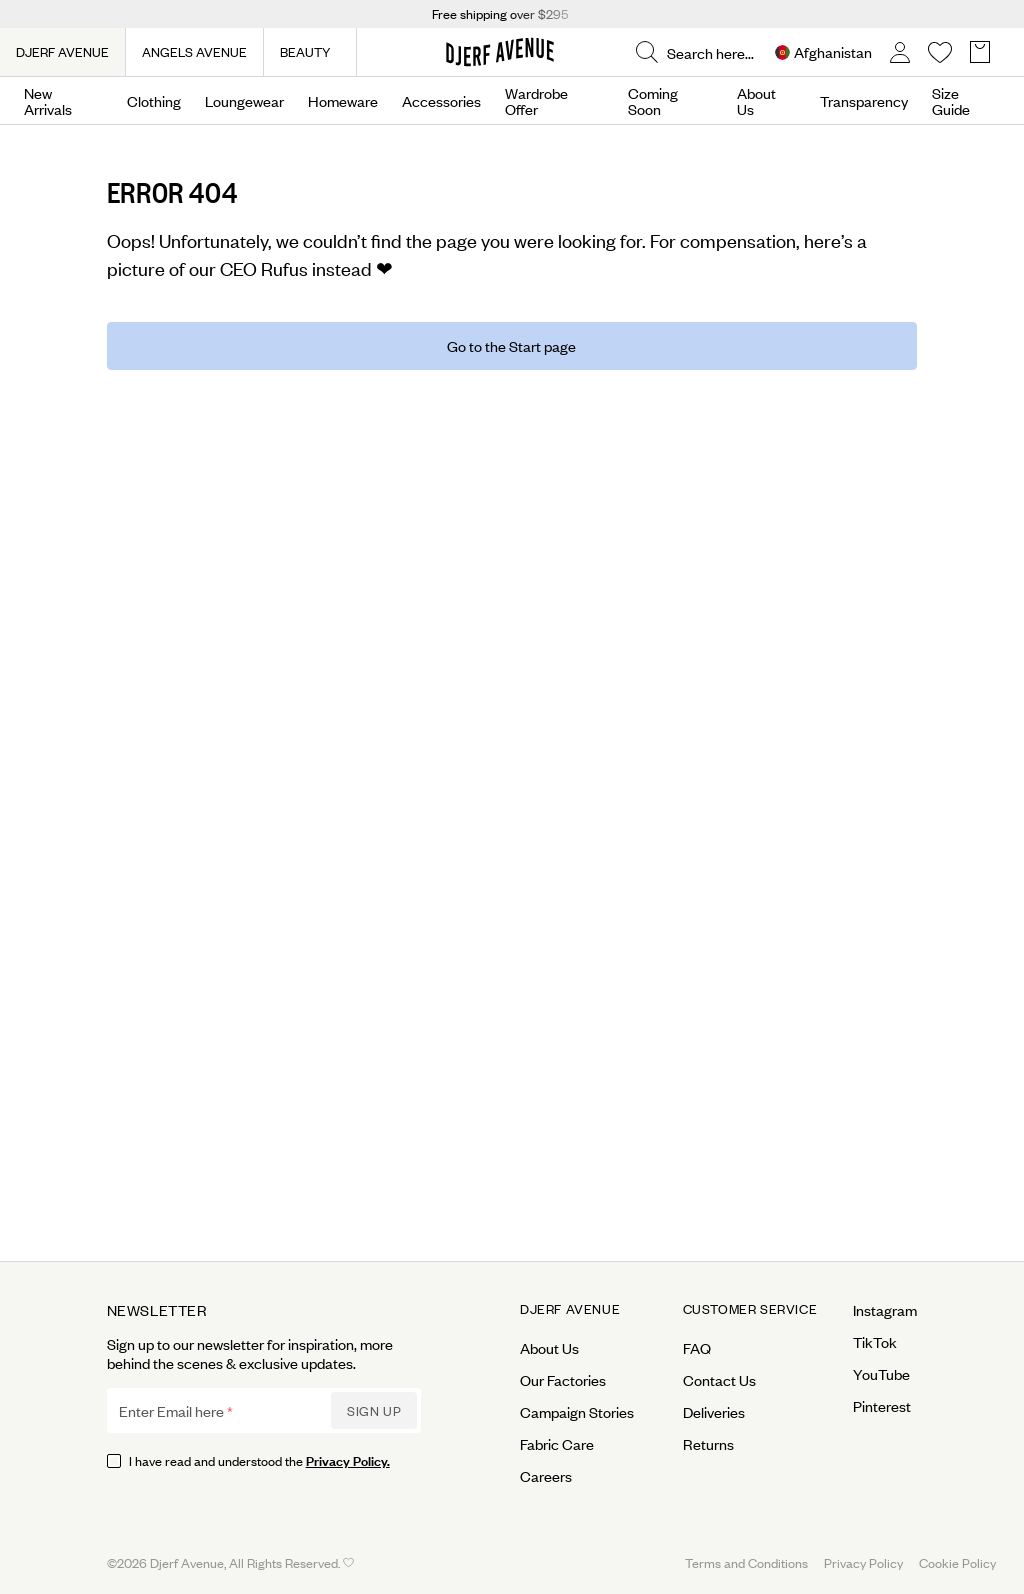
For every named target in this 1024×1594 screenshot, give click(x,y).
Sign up (374, 1410)
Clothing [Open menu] (154, 101)
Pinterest (882, 1406)
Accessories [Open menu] (441, 101)
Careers (546, 1476)
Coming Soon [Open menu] (653, 101)
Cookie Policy (957, 1562)
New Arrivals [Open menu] (48, 101)
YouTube (881, 1374)
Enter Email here (171, 1411)
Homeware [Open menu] (343, 101)
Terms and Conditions (746, 1562)
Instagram (885, 1310)
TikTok (875, 1342)
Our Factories (563, 1380)
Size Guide (951, 101)
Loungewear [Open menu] (244, 101)
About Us (756, 101)
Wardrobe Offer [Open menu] (536, 101)
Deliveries (714, 1412)
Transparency (864, 101)
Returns (708, 1444)
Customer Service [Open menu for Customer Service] (750, 1309)
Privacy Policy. (348, 1459)
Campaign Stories (577, 1412)
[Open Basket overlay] (980, 52)
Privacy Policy (863, 1562)
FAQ (697, 1348)
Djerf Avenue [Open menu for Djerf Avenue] (570, 1309)
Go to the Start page (511, 345)
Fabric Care (557, 1444)
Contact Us (719, 1380)
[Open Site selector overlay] (823, 52)
